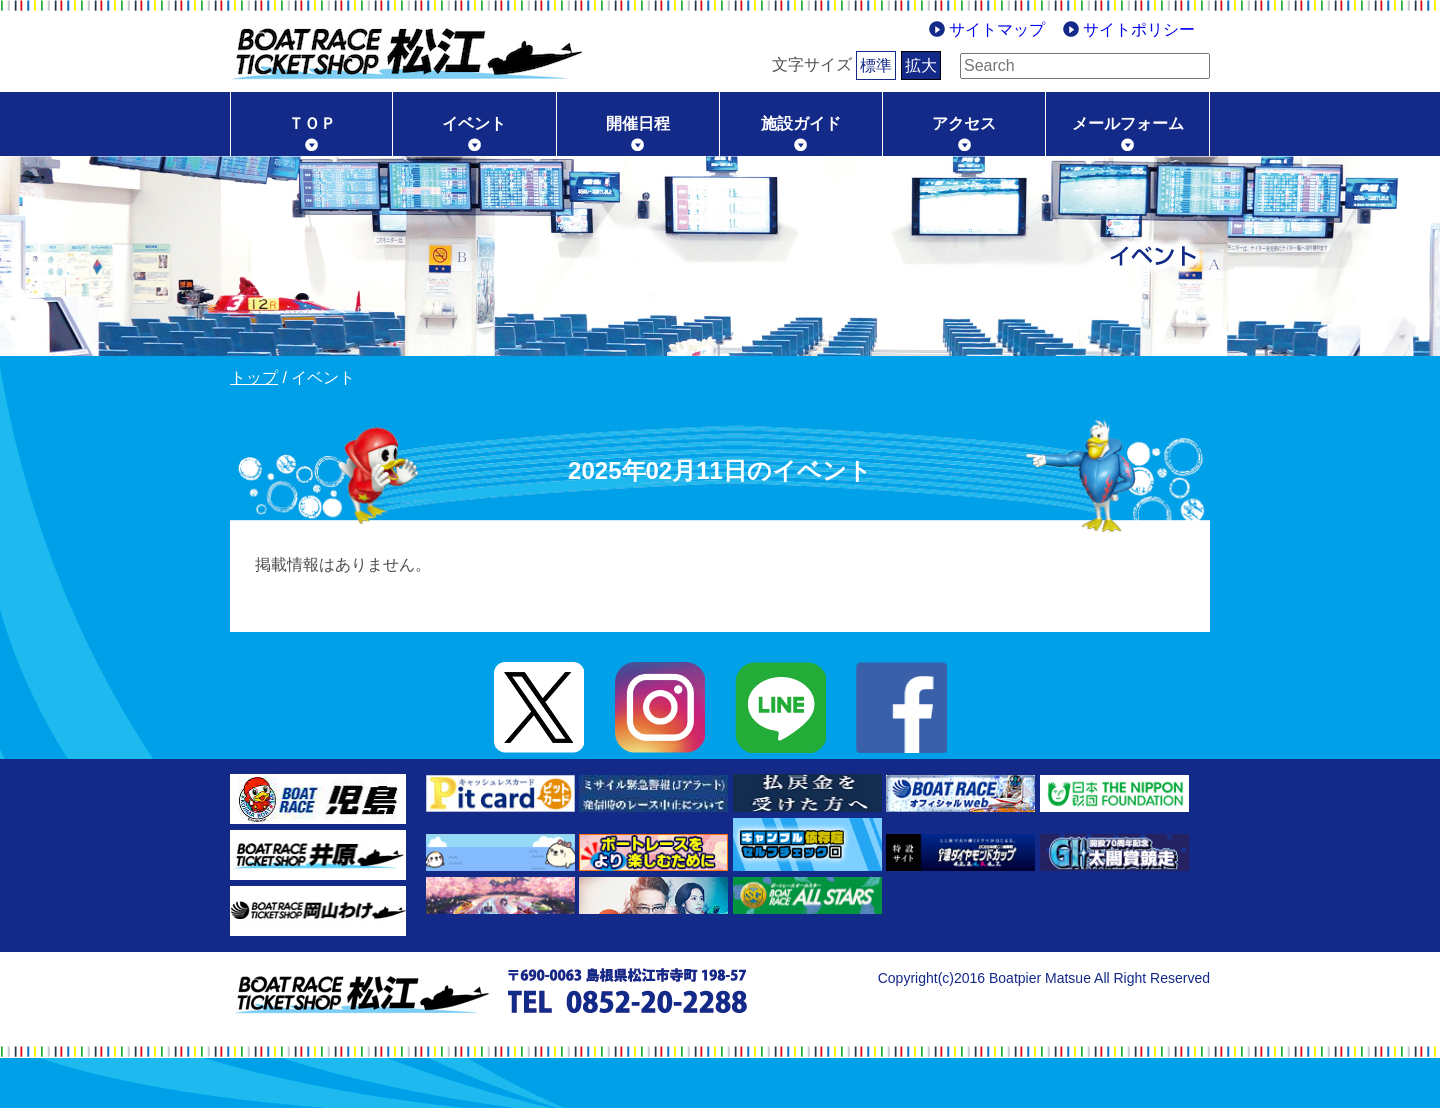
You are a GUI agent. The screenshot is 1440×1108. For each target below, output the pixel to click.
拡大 (890, 65)
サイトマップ (997, 29)
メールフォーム (1128, 123)
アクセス (964, 123)
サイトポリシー (1139, 29)
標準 (845, 65)
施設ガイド (801, 123)
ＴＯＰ (312, 123)
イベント (474, 123)
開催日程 (638, 123)
